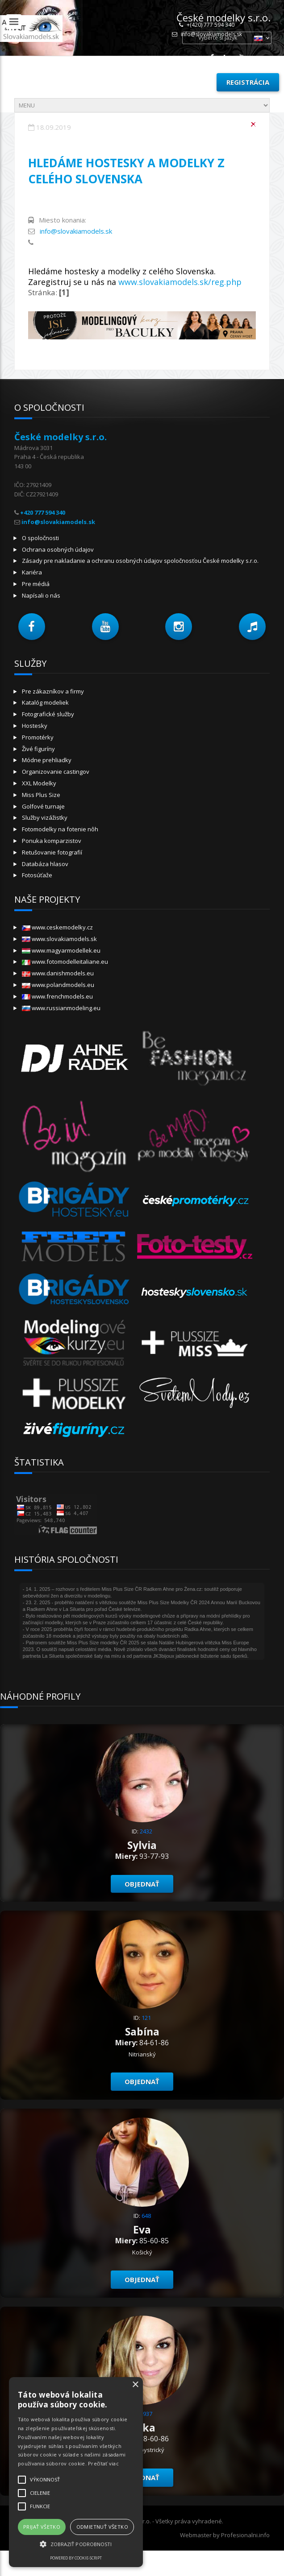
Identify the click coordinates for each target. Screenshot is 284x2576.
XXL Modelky (39, 783)
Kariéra (32, 572)
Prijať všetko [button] (41, 2526)
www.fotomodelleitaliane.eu (65, 962)
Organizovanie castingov (55, 772)
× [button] (135, 2385)
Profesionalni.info (245, 2535)
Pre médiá (36, 584)
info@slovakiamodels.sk (76, 231)
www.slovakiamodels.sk (59, 939)
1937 (146, 2414)
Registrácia (247, 82)
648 (146, 2216)
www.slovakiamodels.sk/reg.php (180, 282)
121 (146, 2018)
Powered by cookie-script (76, 2558)
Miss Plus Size (41, 795)
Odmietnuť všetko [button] (102, 2526)
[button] (31, 626)
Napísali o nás (41, 595)
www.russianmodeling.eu (61, 1008)
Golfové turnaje (43, 806)
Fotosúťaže (37, 875)
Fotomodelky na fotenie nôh (60, 829)
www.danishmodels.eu (58, 973)
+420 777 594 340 (42, 512)
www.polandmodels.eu (58, 985)
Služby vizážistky (44, 817)
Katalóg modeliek (45, 702)
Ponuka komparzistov (51, 841)
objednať (142, 1883)
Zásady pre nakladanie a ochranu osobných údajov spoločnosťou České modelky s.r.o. (140, 561)
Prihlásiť (189, 82)
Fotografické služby (48, 714)
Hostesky (34, 726)
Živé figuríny (38, 749)
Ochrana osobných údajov (58, 549)
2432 (146, 1831)
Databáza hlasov (45, 864)
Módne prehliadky (46, 760)
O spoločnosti (40, 538)
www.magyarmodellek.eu (61, 950)
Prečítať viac (103, 2463)
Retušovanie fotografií (52, 852)
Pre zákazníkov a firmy (53, 691)
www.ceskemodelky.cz (57, 927)
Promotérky (38, 737)
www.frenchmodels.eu (57, 996)
